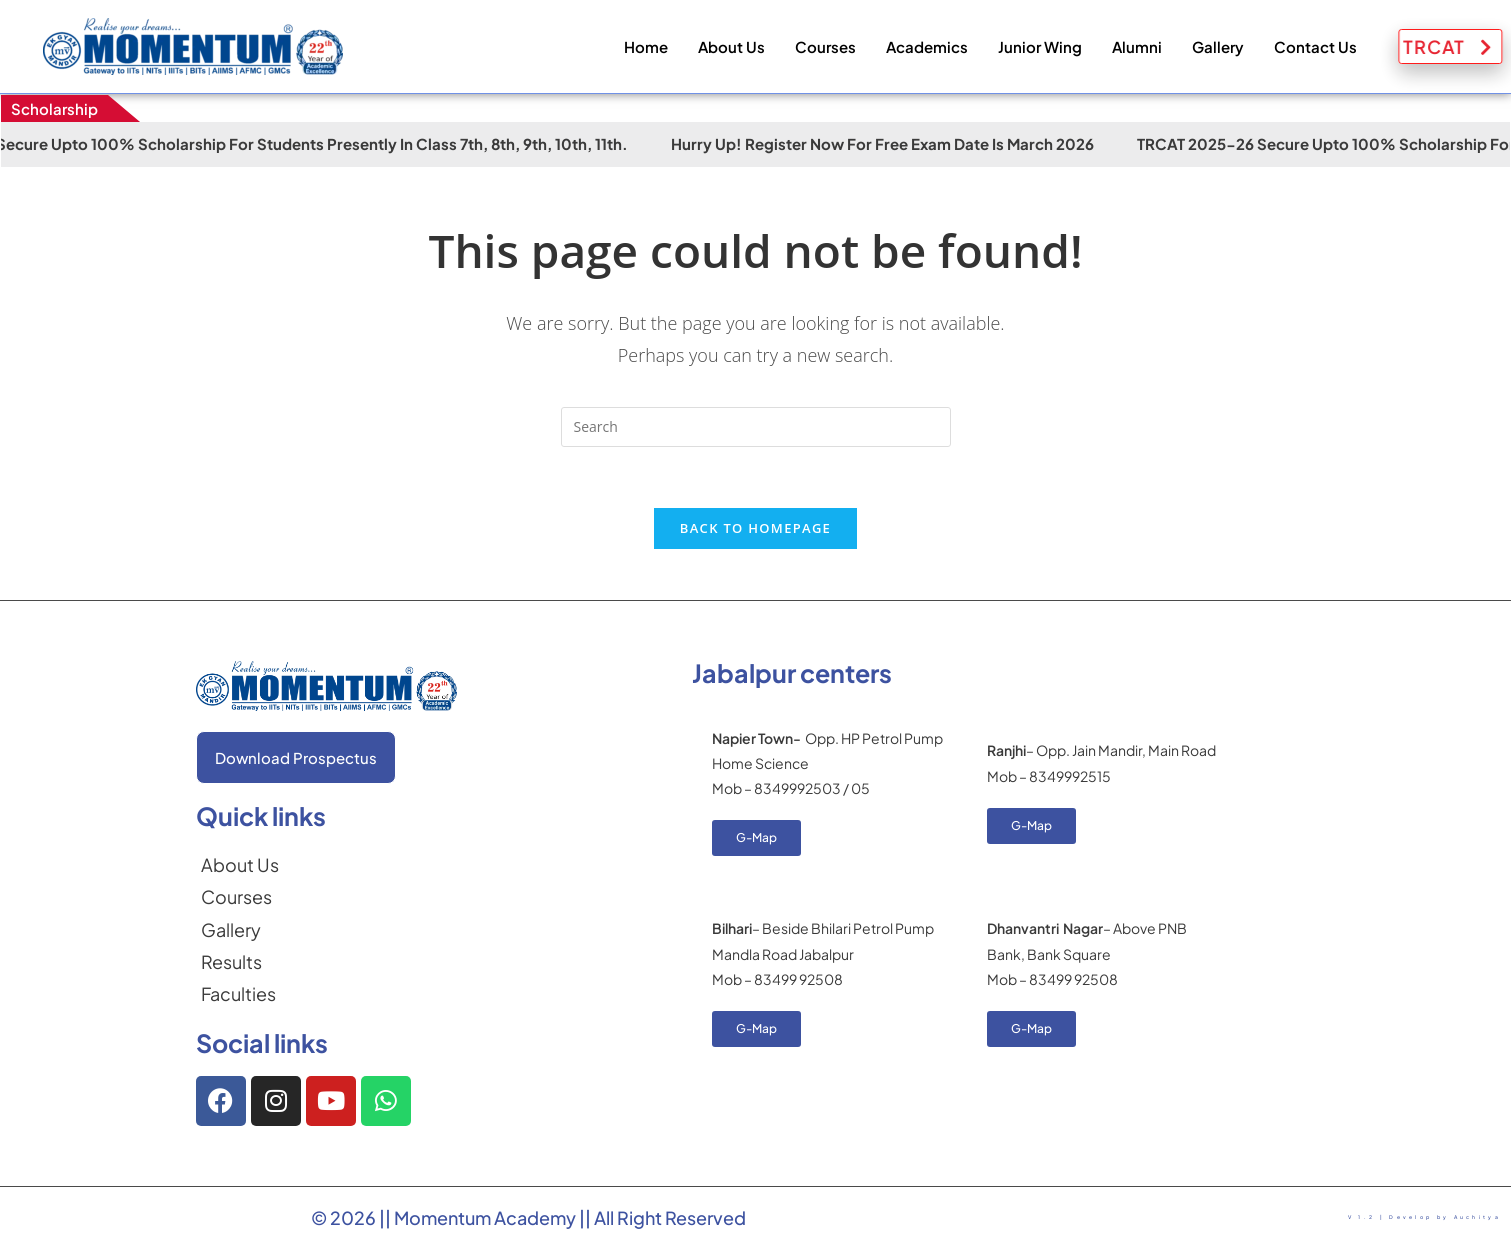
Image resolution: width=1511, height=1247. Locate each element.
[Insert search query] (756, 427)
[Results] (240, 962)
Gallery (1218, 46)
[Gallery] (240, 930)
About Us (731, 46)
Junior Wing (1040, 46)
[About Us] (240, 865)
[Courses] (240, 897)
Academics (927, 46)
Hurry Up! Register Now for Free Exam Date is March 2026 (917, 143)
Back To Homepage (755, 528)
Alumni (1137, 46)
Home (646, 46)
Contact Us (1315, 46)
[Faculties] (240, 994)
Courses (825, 46)
